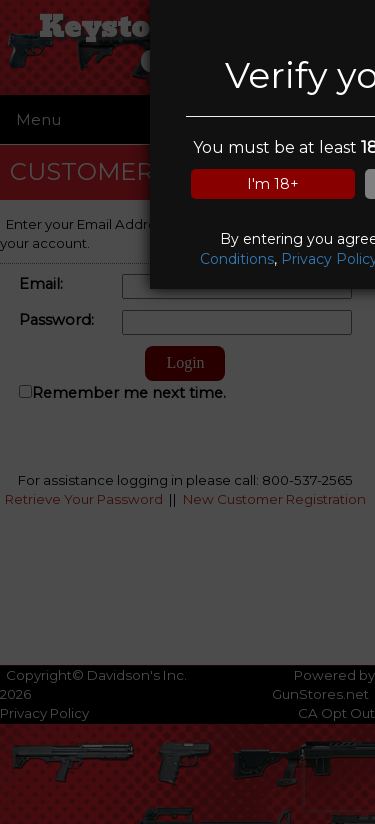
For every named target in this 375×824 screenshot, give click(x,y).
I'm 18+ (273, 184)
